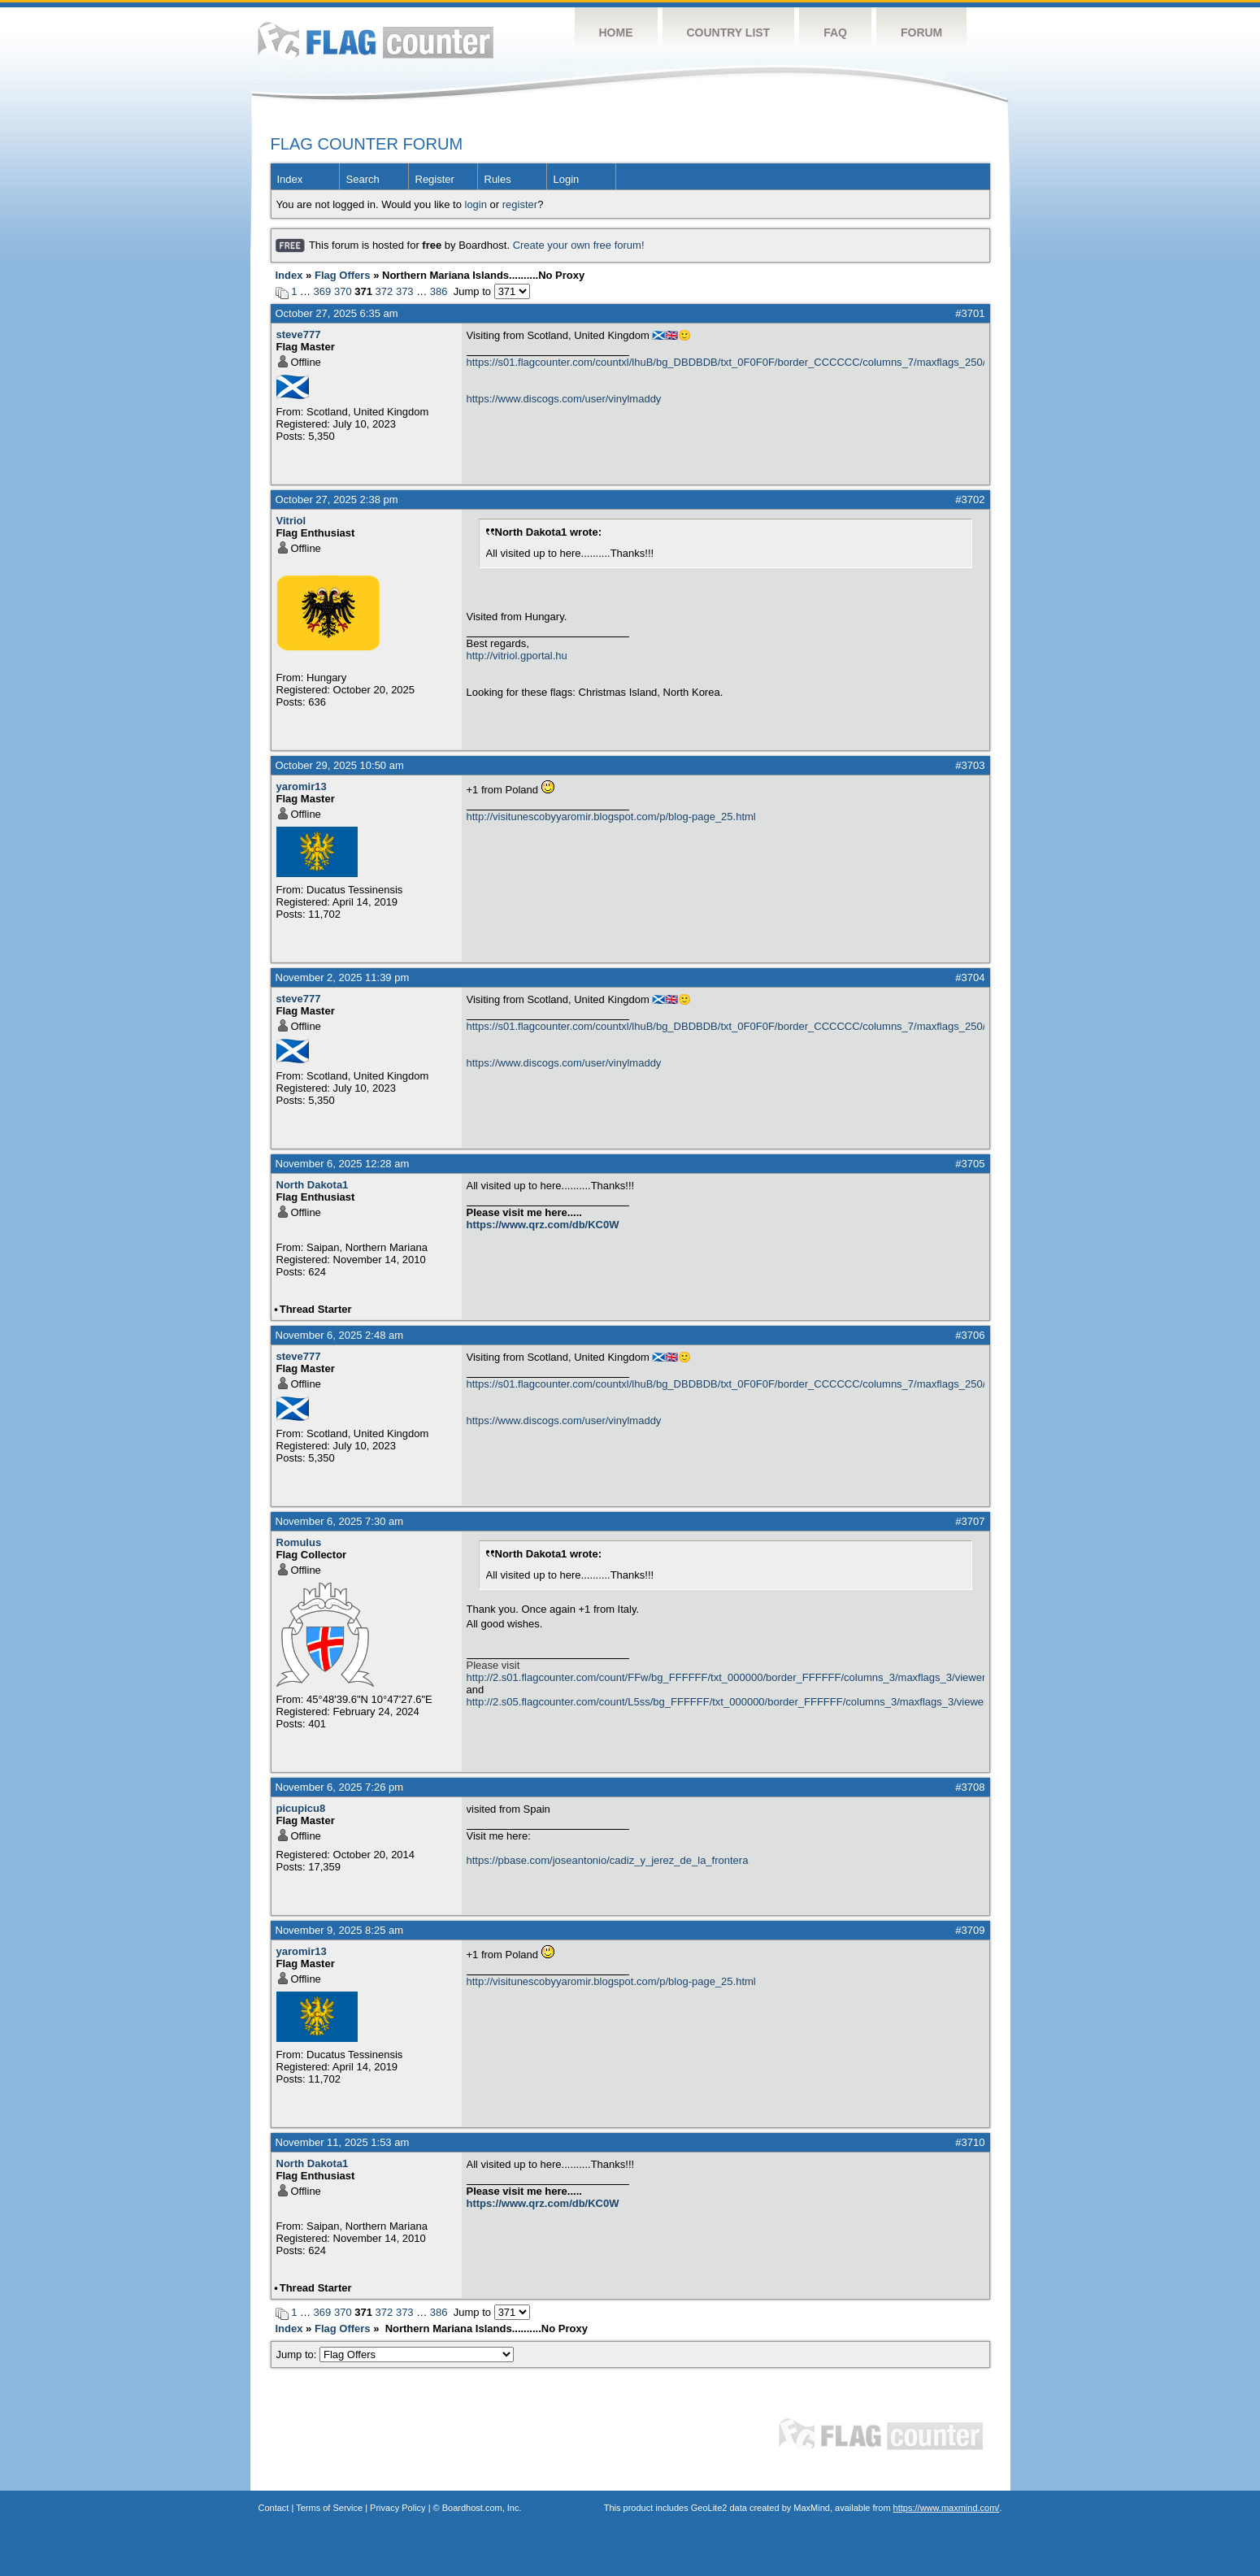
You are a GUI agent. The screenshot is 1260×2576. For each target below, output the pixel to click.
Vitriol (291, 521)
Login (567, 179)
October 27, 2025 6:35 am (337, 313)
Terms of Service (329, 2508)
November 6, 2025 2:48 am (340, 1335)
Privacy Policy (397, 2508)
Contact (274, 2508)
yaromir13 (301, 786)
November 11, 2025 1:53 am (343, 2142)
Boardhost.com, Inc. (482, 2508)
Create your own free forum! (579, 245)
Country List (729, 32)
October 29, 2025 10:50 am (340, 765)
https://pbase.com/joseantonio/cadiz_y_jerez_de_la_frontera (608, 1860)
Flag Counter (375, 40)
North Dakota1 (312, 1185)
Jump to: (395, 2354)
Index (290, 179)
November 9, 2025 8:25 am (340, 1930)
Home (616, 32)
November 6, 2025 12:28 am (343, 1164)
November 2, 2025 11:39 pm (343, 977)
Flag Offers (343, 275)
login (476, 204)
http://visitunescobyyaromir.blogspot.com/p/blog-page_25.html (611, 816)
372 (384, 291)
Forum (921, 32)
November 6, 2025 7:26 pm (340, 1787)
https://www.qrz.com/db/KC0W (543, 1224)
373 (405, 291)
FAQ (835, 32)
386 (439, 291)
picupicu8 (301, 1808)
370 (343, 291)
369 (323, 291)
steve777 (298, 334)
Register (434, 179)
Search (363, 179)
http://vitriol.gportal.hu (517, 655)
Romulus (299, 1542)
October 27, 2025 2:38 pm (337, 499)
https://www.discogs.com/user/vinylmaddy (564, 399)
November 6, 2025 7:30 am (340, 1521)
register (519, 204)
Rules (497, 179)
